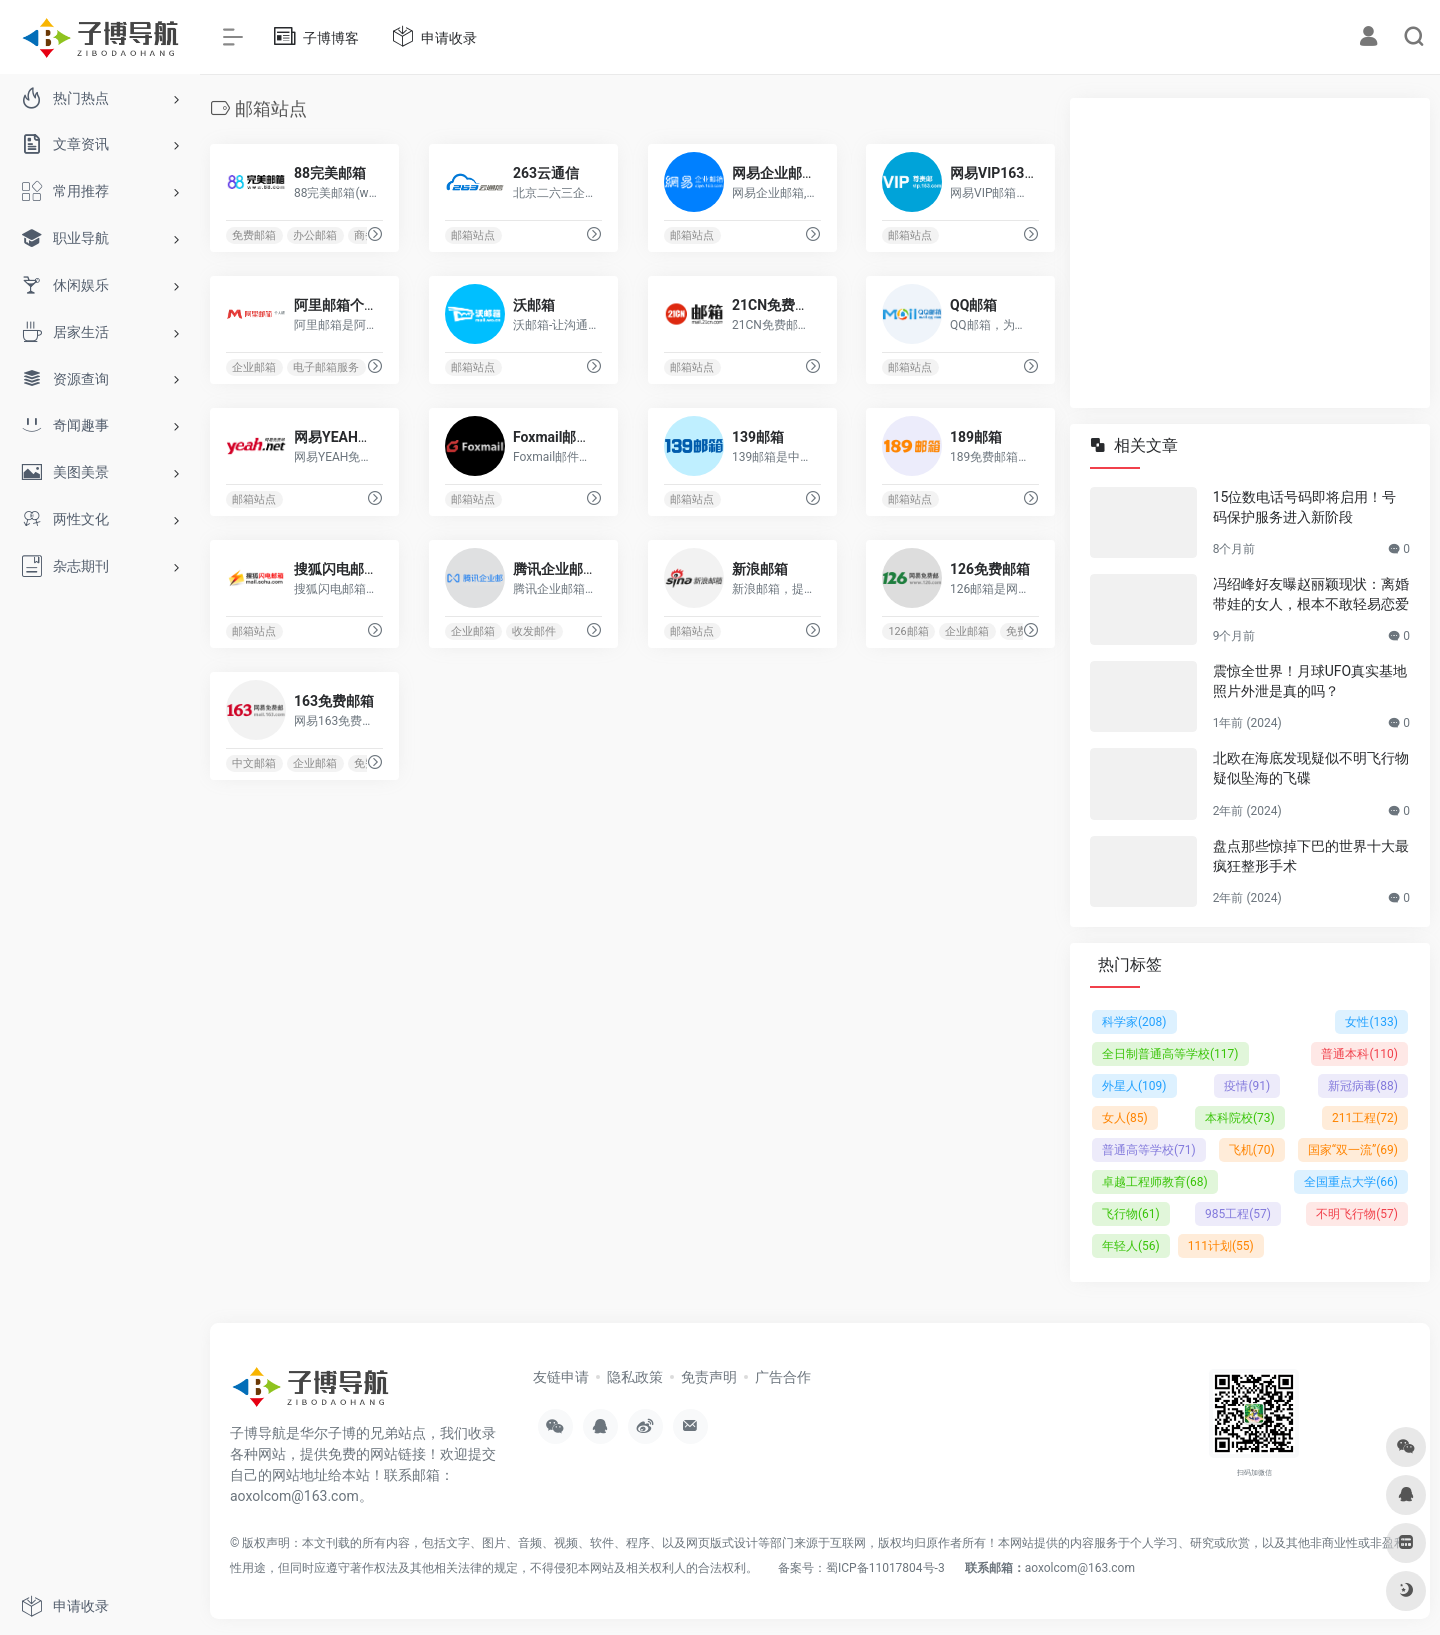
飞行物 (1131, 1214)
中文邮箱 (254, 763)
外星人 (1134, 1086)
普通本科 (1359, 1054)
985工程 (1238, 1214)
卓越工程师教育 (1155, 1182)
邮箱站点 (473, 235)
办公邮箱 (315, 235)
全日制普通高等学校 (1170, 1054)
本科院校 (1240, 1118)
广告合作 (783, 1377)
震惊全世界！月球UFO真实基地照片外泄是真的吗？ (1310, 681)
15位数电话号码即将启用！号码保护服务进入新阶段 (1305, 507)
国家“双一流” (1353, 1150)
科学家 (1134, 1022)
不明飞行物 (1357, 1214)
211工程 (1365, 1118)
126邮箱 (909, 631)
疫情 (1247, 1086)
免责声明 (709, 1377)
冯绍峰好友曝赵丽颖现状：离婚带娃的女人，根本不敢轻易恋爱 (1311, 594)
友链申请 (561, 1377)
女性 (1371, 1022)
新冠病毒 (1363, 1086)
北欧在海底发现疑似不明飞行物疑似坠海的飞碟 (1311, 768)
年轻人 (1131, 1246)
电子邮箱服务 (326, 367)
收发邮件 (534, 631)
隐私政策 (635, 1377)
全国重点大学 (1351, 1182)
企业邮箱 (254, 367)
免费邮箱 (254, 235)
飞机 (1252, 1150)
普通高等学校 (1149, 1150)
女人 (1125, 1118)
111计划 (1221, 1246)
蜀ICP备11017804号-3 (885, 1568)
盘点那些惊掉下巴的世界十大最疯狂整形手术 (1311, 856)
